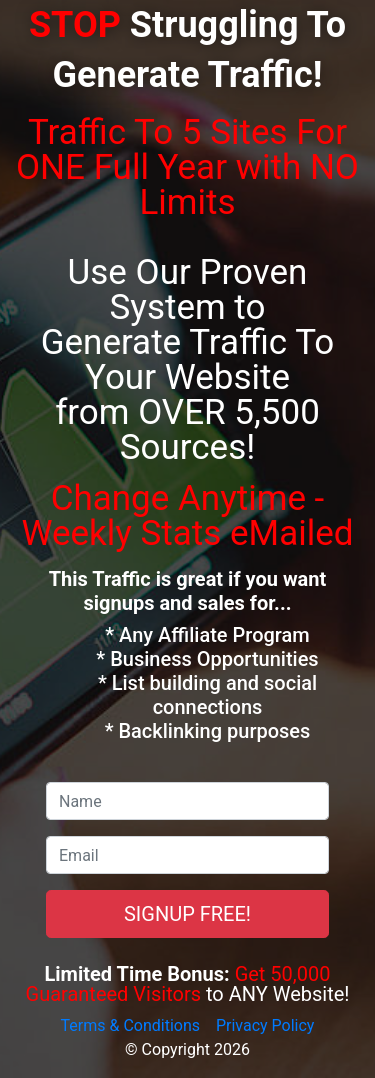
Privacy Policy (265, 1025)
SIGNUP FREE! (187, 914)
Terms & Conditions (131, 1025)
